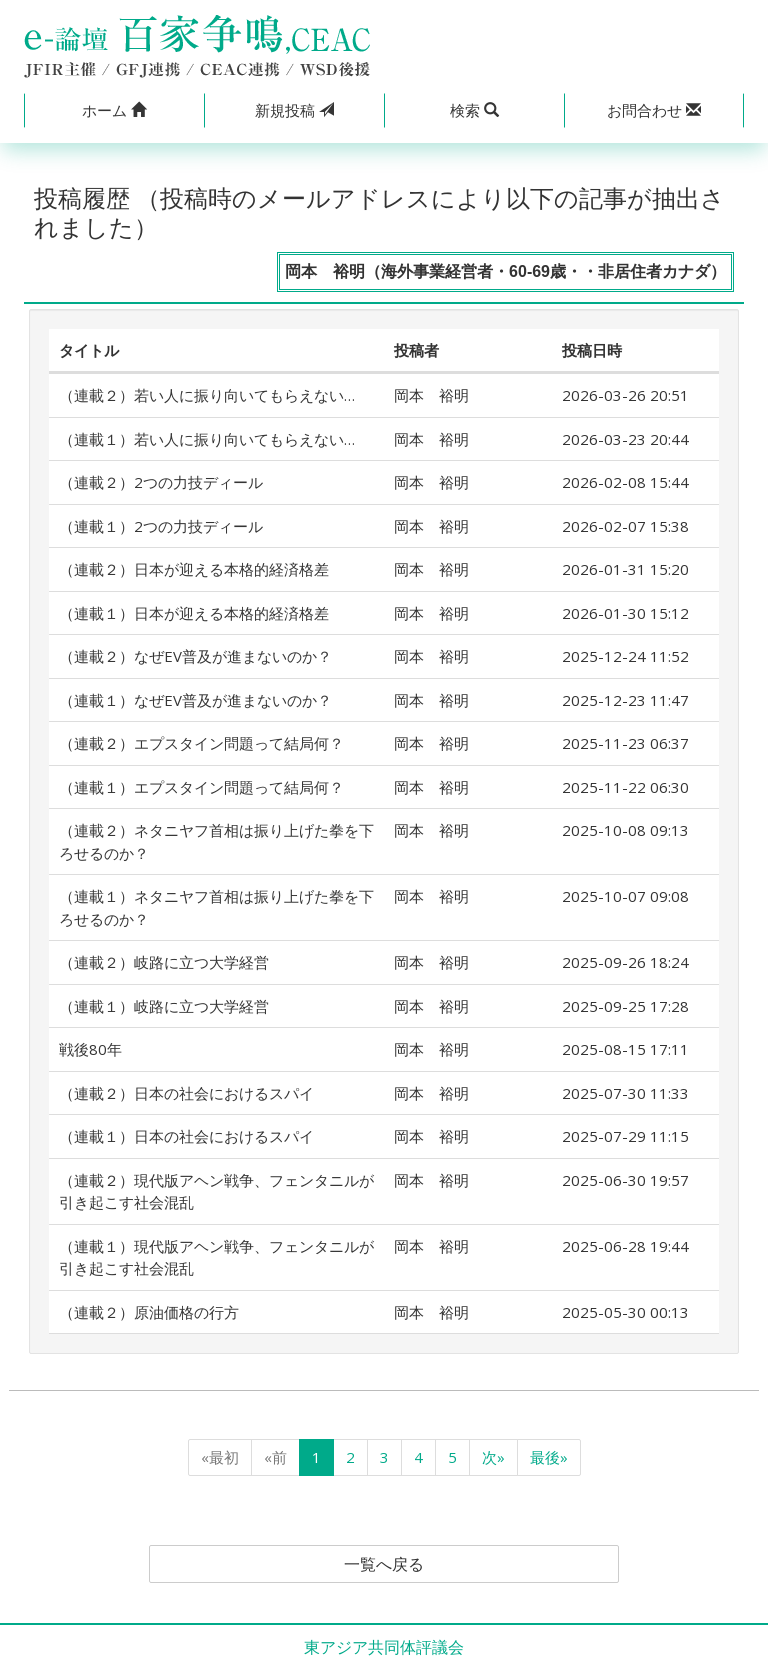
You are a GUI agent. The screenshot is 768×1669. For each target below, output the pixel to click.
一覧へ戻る (384, 1564)
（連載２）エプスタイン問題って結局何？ (201, 743)
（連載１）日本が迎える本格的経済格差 (194, 613)
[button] (114, 110)
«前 (275, 1457)
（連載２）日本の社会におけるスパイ (186, 1093)
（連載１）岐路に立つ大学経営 (164, 1006)
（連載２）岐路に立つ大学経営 (164, 962)
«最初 (220, 1457)
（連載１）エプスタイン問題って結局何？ (201, 787)
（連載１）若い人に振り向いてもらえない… (207, 439)
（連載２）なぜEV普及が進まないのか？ (195, 656)
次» (493, 1457)
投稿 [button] (294, 110)
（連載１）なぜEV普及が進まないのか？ (195, 700)
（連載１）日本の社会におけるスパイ (186, 1136)
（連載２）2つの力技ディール (161, 482)
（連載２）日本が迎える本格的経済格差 (194, 569)
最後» (549, 1457)
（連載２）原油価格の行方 (149, 1312)
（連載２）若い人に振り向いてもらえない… (207, 395)
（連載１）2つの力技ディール (161, 526)
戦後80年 (90, 1049)
